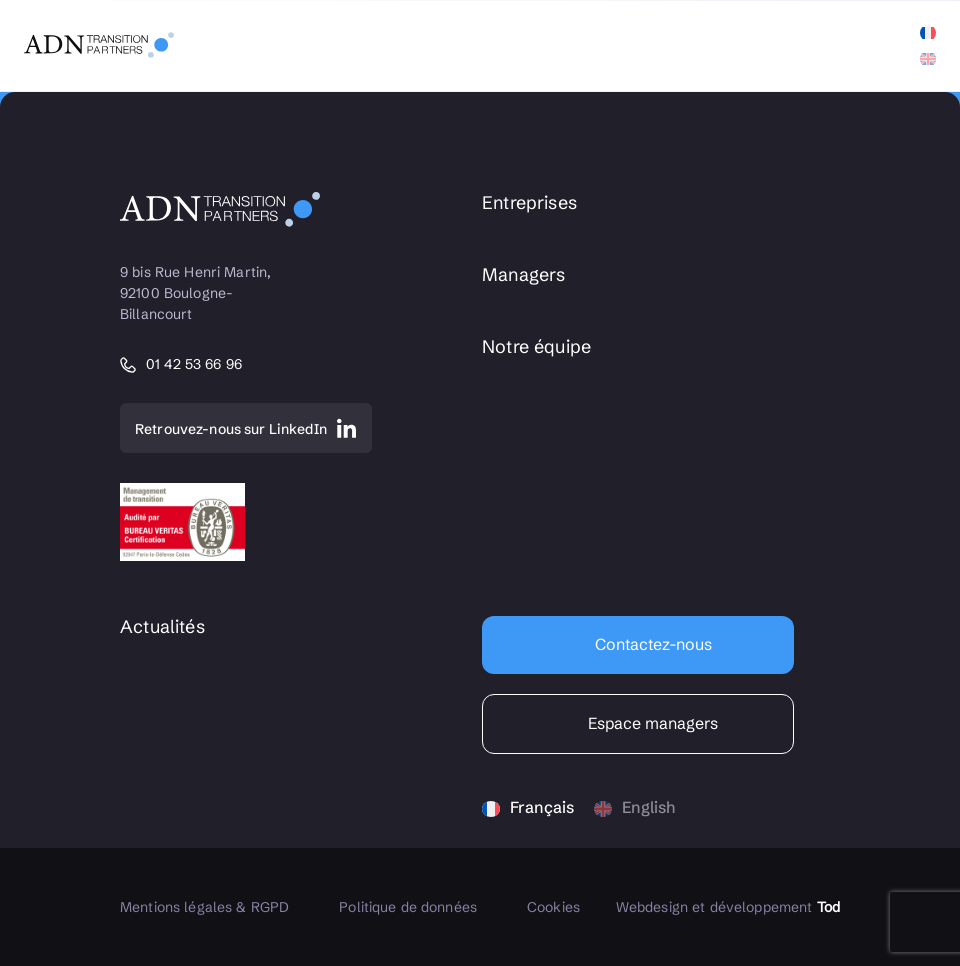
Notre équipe (536, 347)
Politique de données (408, 907)
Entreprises (529, 203)
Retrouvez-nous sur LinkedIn (231, 429)
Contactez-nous (651, 644)
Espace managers (651, 723)
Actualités (162, 627)
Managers (523, 275)
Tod (828, 907)
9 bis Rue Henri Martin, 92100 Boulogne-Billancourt (197, 293)
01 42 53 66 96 (194, 364)
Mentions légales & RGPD (204, 907)
